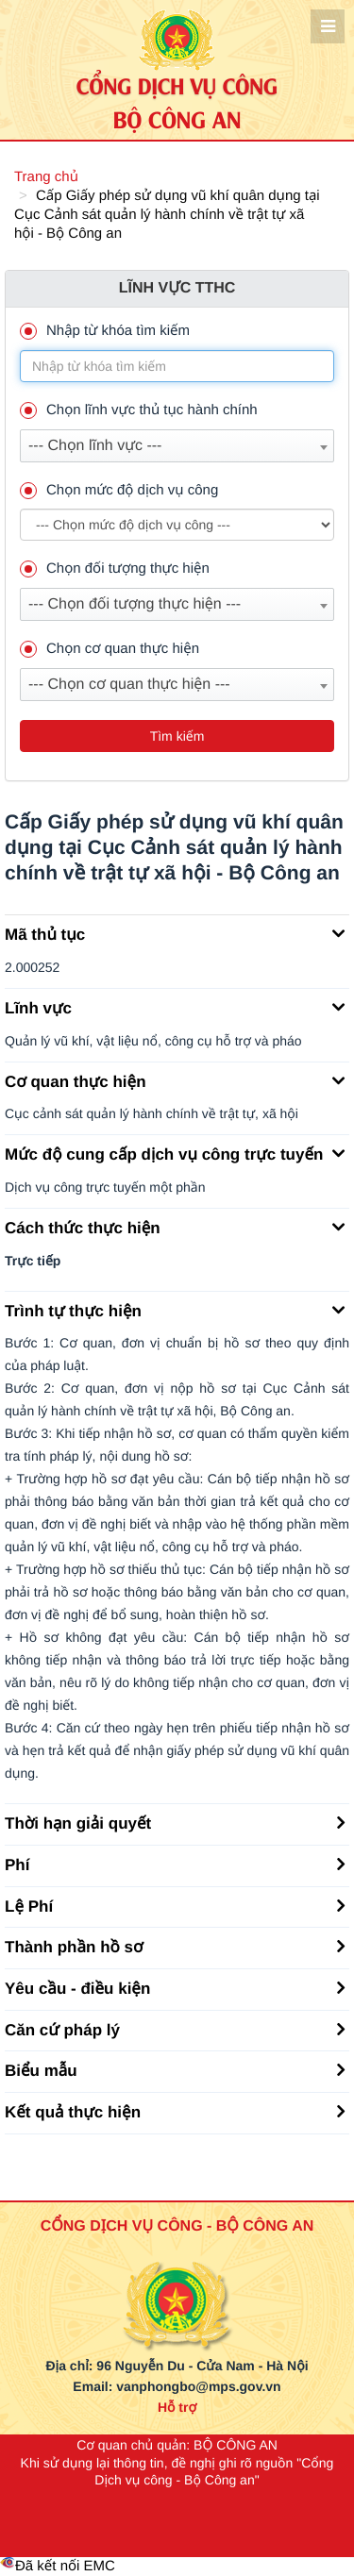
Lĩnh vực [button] (175, 1006)
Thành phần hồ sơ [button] (175, 1945)
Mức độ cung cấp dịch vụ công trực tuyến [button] (175, 1153)
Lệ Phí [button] (175, 1905)
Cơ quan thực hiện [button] (175, 1080)
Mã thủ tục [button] (175, 933)
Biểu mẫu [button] (175, 2069)
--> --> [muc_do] (177, 525)
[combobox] (177, 445)
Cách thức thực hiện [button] (175, 1226)
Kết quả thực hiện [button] (175, 2110)
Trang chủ (46, 177)
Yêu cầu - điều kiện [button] (175, 1987)
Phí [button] (175, 1863)
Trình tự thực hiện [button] (175, 1309)
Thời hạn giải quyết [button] (175, 1822)
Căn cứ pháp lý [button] (175, 2028)
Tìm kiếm (177, 736)
